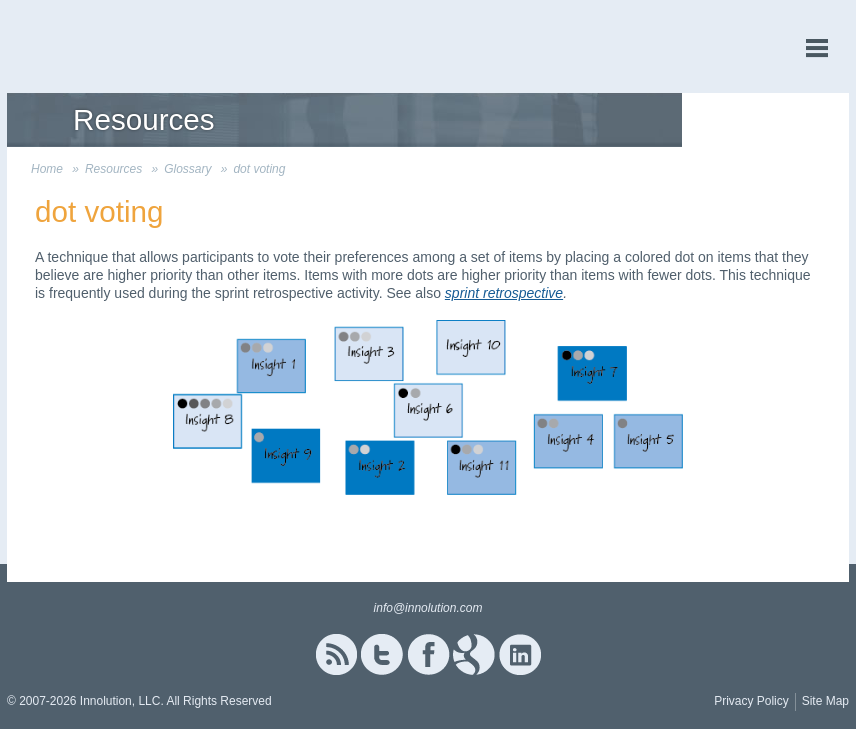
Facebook (428, 654)
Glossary (187, 169)
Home (47, 169)
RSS (336, 654)
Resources (113, 169)
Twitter (382, 654)
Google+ (474, 654)
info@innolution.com (428, 608)
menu (817, 48)
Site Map (825, 701)
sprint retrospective (504, 293)
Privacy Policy (751, 701)
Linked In (520, 654)
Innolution (82, 46)
